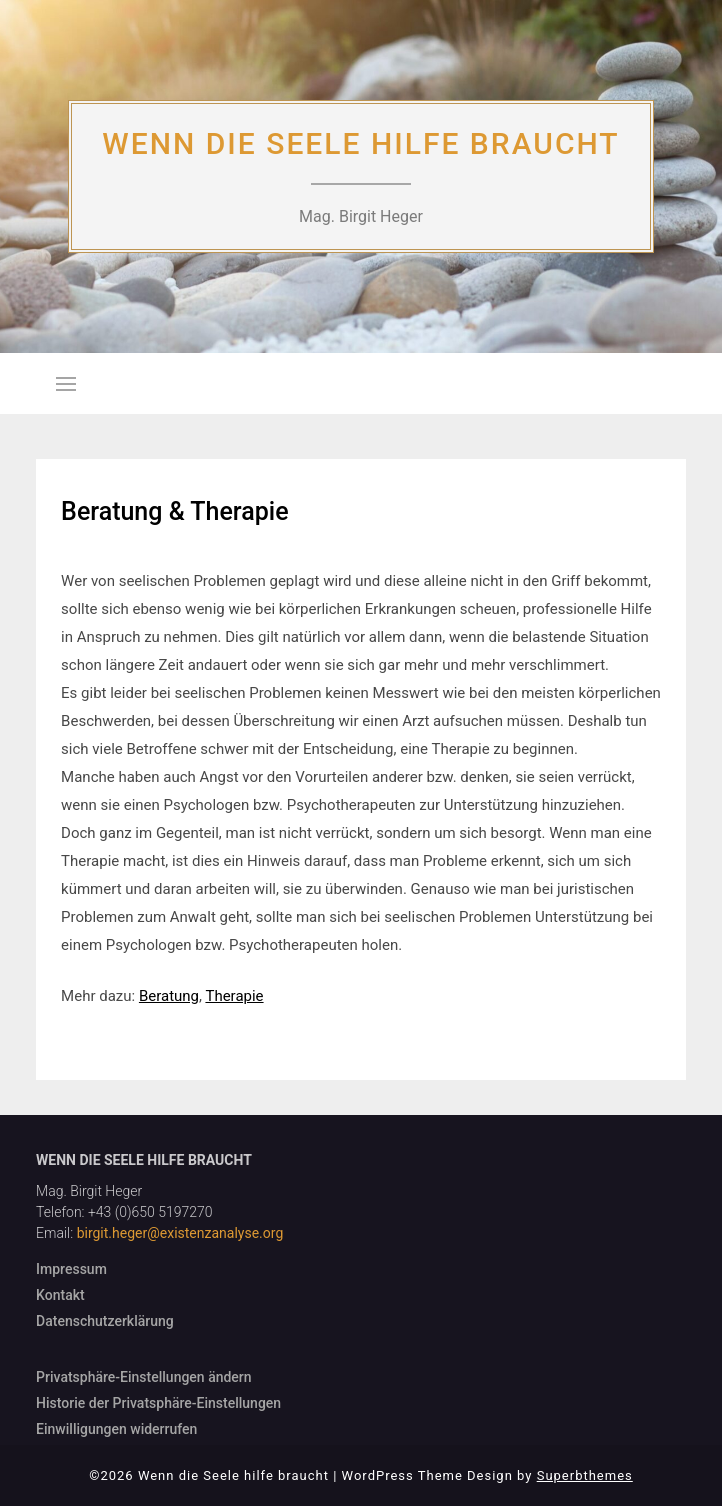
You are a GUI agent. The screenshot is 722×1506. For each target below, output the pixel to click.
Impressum (71, 1269)
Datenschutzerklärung (105, 1321)
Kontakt (60, 1295)
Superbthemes (585, 1475)
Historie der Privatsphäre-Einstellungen (158, 1403)
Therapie (234, 996)
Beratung (169, 996)
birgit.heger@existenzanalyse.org (180, 1233)
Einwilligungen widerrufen (116, 1429)
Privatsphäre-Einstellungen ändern (144, 1377)
